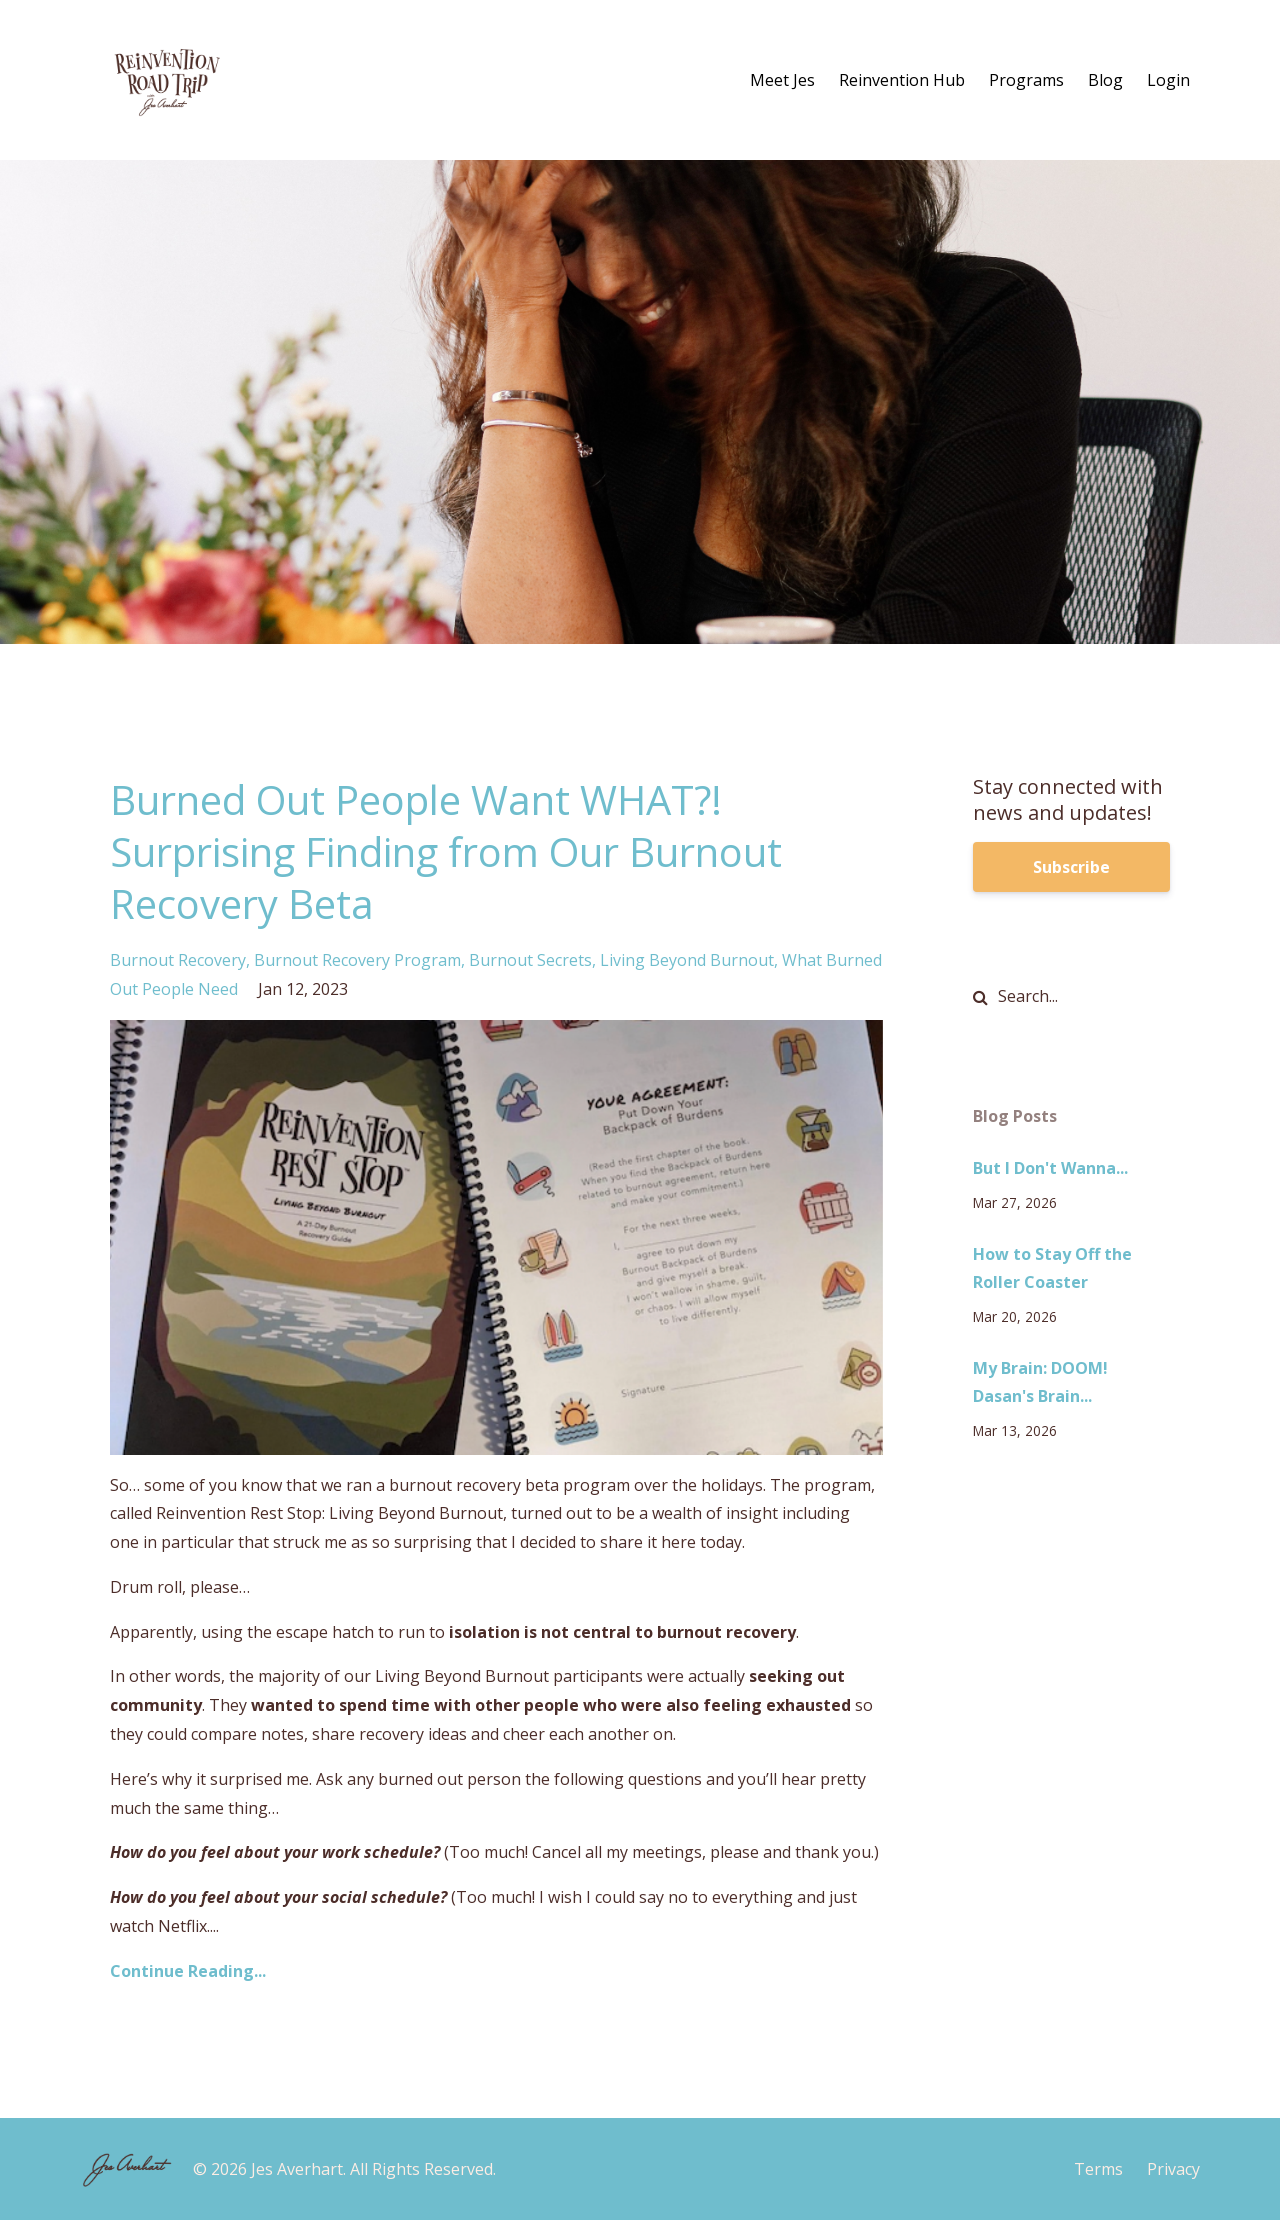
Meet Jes (782, 80)
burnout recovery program (357, 960)
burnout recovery (178, 960)
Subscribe (1071, 867)
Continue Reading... (188, 1971)
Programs (1026, 80)
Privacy (1173, 2169)
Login (1168, 80)
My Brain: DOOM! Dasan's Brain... (1040, 1382)
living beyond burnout (687, 960)
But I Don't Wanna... (1050, 1168)
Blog (1105, 80)
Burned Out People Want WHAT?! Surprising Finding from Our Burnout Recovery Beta (446, 851)
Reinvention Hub (902, 80)
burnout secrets (530, 960)
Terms (1098, 2169)
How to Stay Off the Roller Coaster (1052, 1268)
